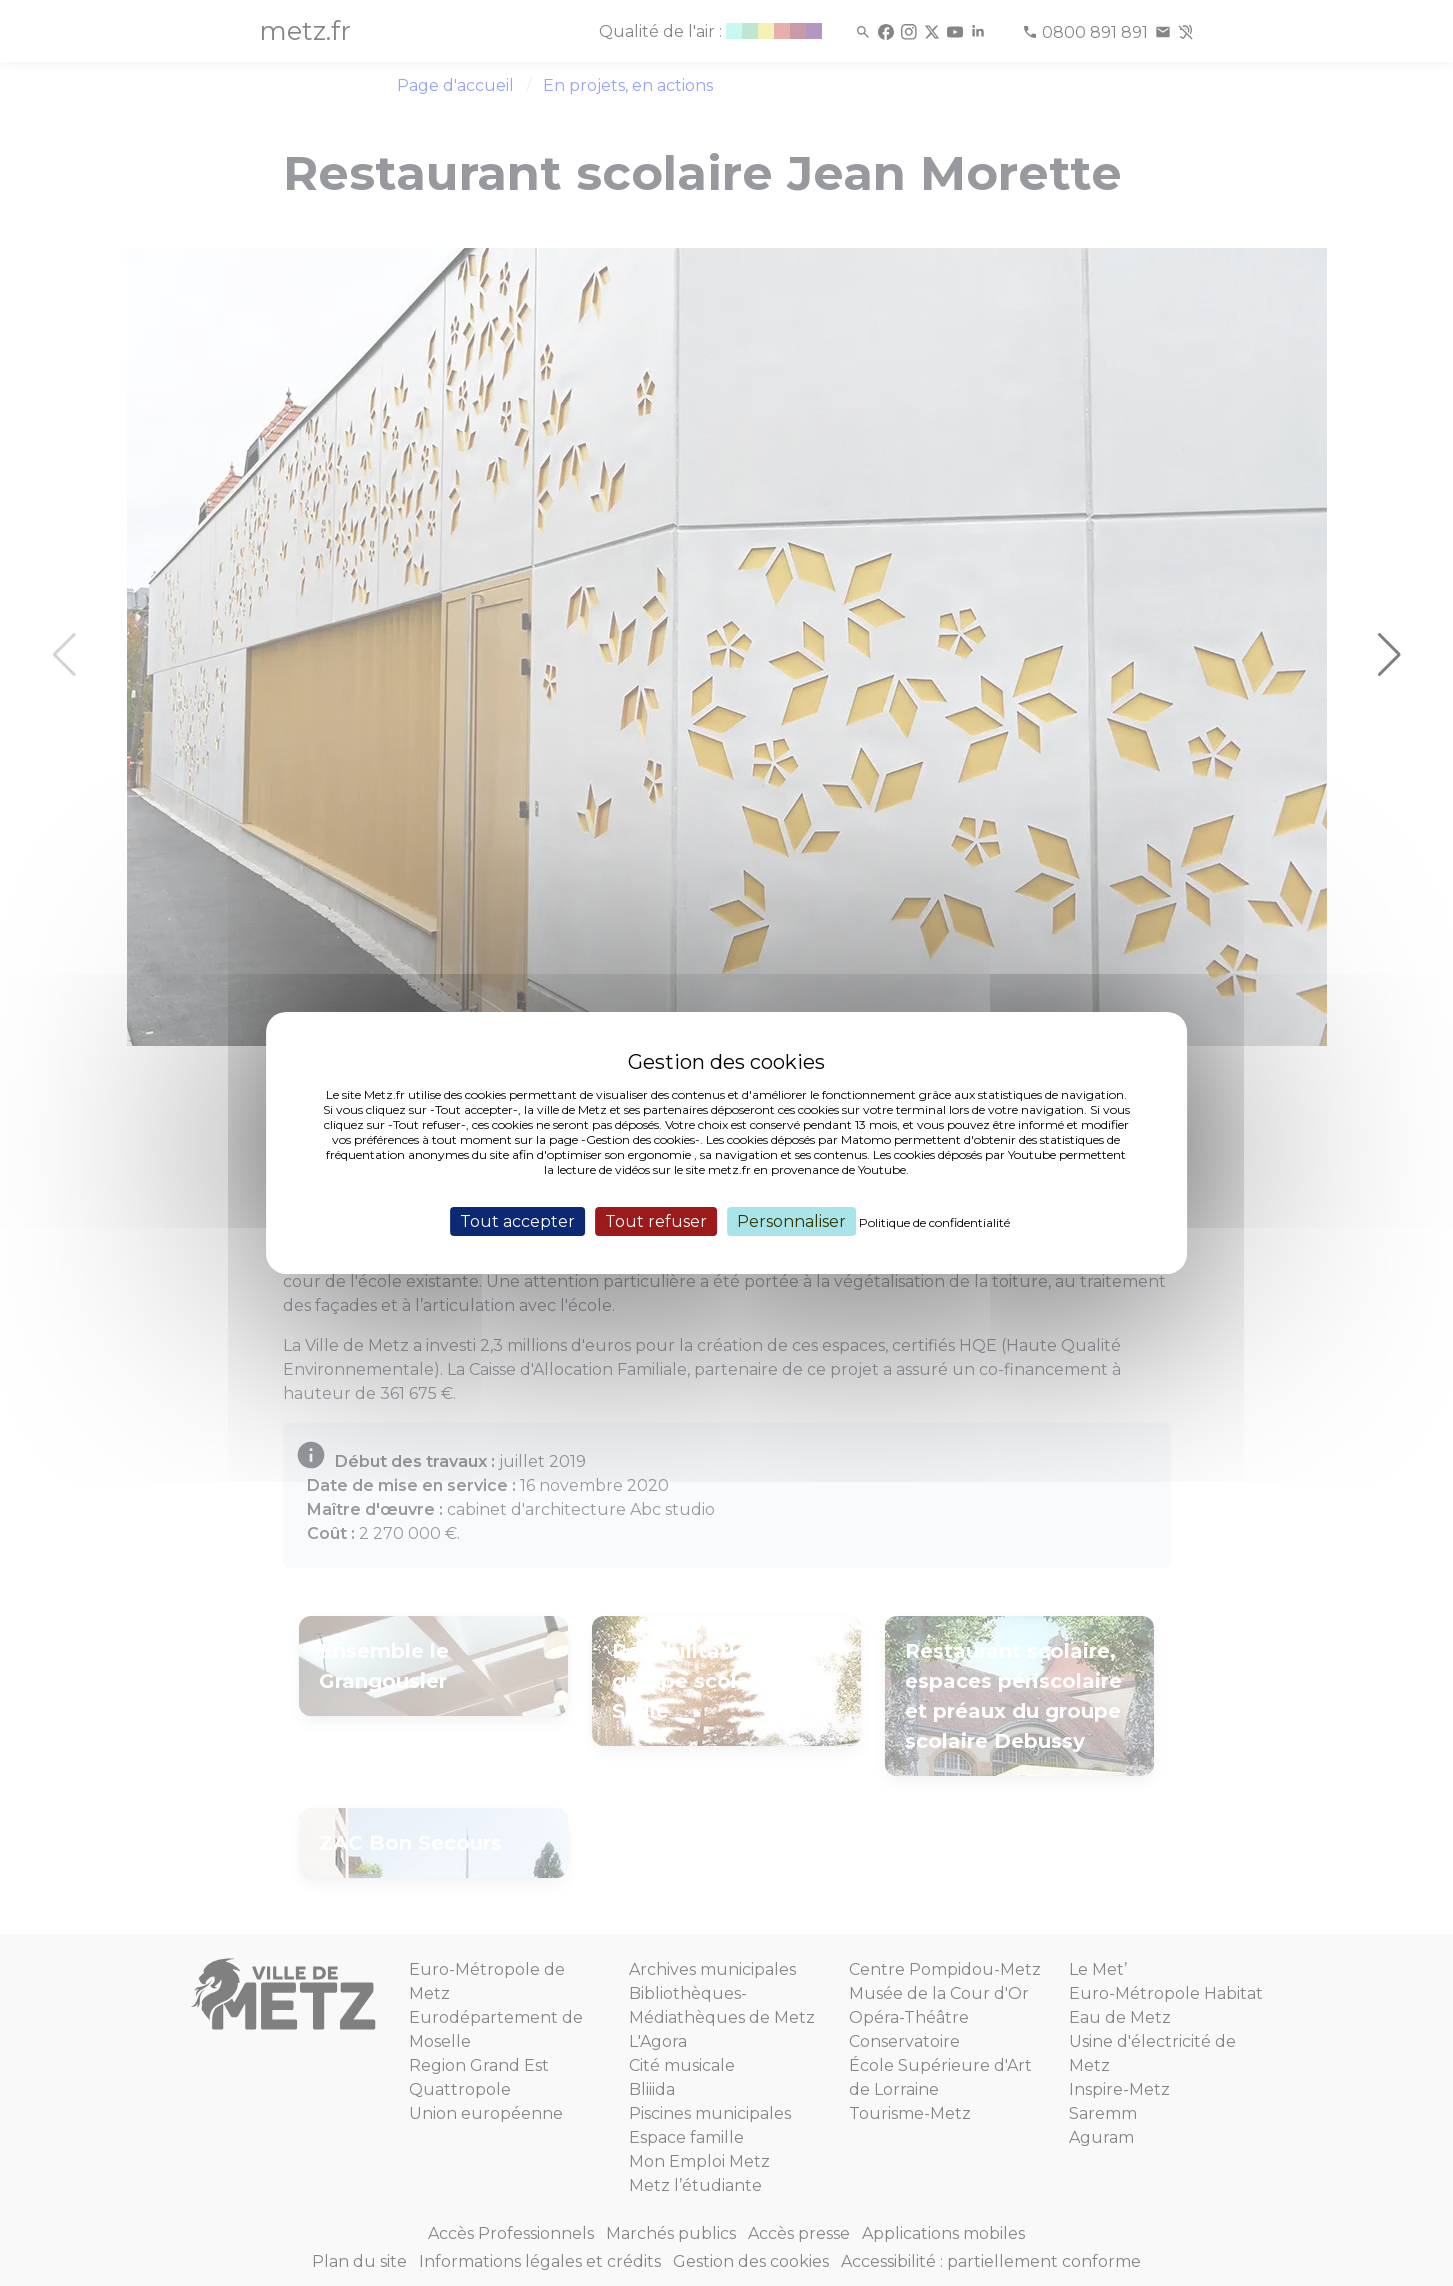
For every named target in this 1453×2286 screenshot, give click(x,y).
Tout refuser (656, 1221)
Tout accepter (517, 1221)
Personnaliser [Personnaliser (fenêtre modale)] (791, 1221)
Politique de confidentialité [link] (934, 1222)
